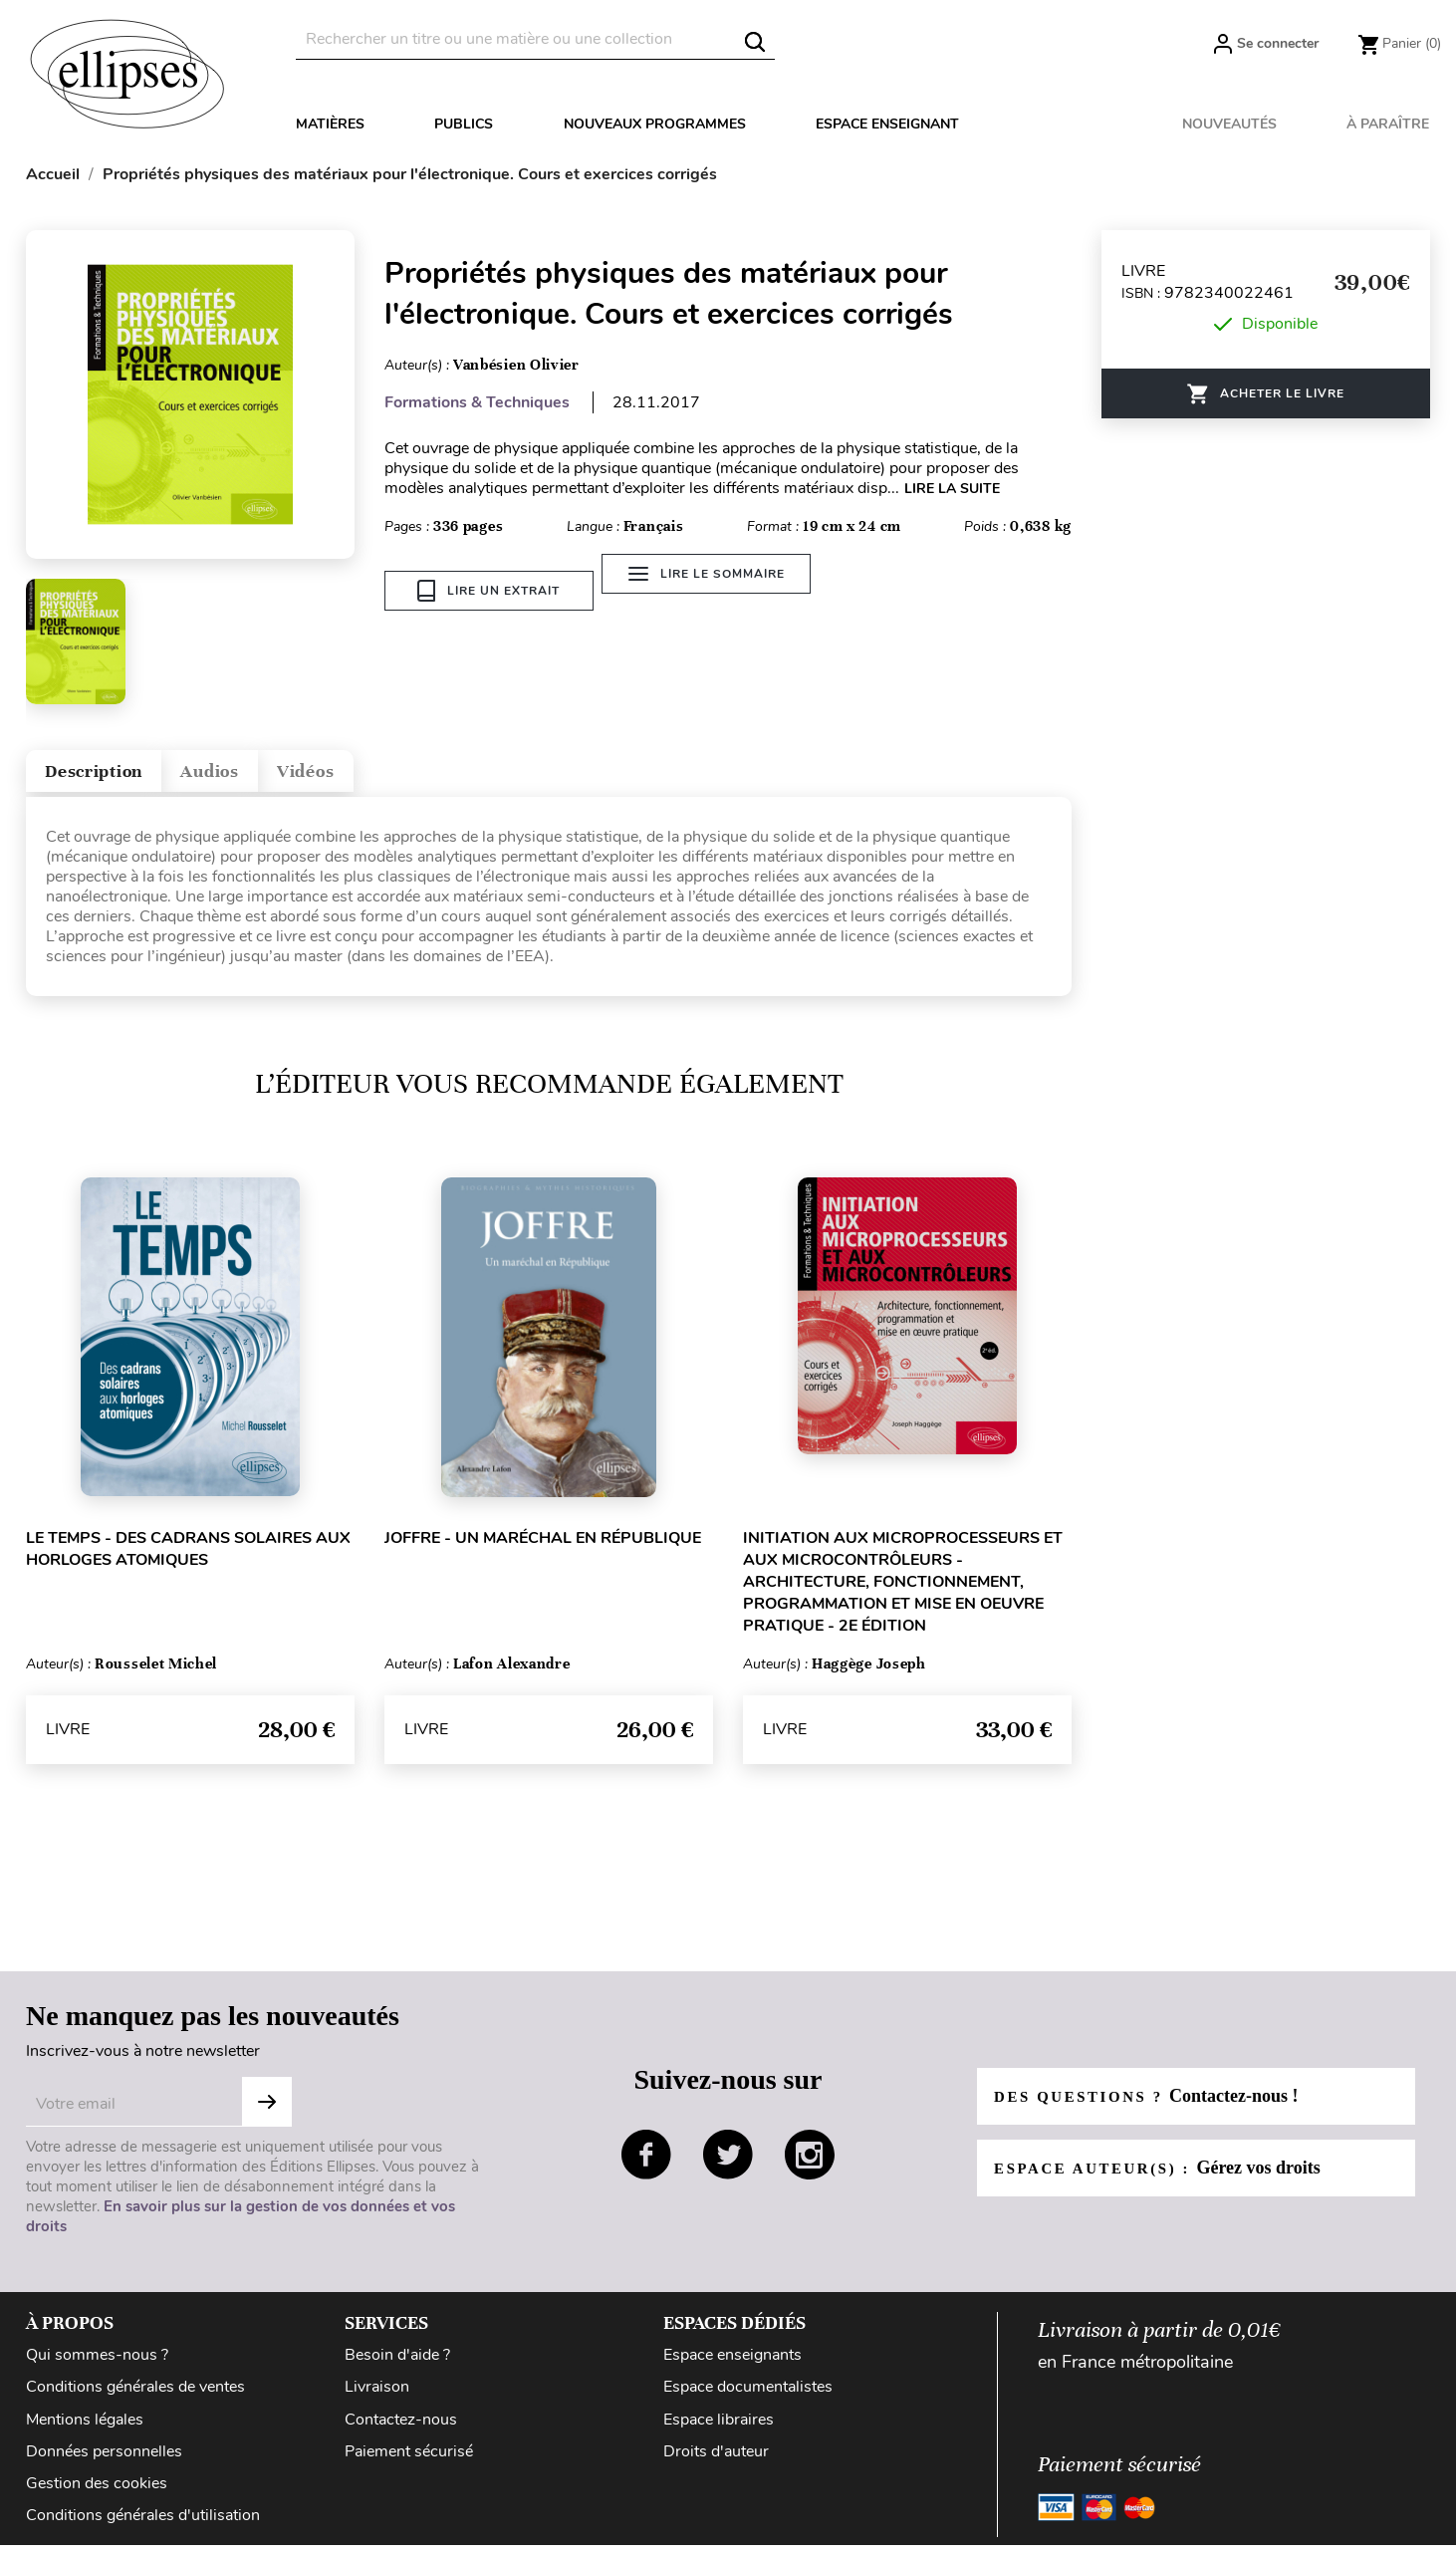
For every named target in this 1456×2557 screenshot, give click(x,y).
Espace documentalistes (748, 2400)
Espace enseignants (732, 2368)
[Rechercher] (535, 39)
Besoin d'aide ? (397, 2368)
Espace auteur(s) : (1166, 2179)
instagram (810, 2167)
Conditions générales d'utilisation (143, 2527)
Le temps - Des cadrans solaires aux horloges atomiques (188, 1561)
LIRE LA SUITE (952, 488)
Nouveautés (1229, 124)
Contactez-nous (401, 2431)
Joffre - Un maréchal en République (542, 1550)
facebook (646, 2167)
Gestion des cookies (96, 2495)
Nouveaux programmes (655, 124)
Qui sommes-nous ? (97, 2368)
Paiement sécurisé (409, 2463)
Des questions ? (1154, 2108)
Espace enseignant (887, 124)
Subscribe (267, 2115)
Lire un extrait (488, 591)
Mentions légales (84, 2431)
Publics (463, 124)
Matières (330, 124)
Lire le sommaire (717, 591)
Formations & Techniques (477, 402)
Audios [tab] (264, 777)
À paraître (1387, 124)
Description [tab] (114, 777)
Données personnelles (104, 2463)
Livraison (377, 2400)
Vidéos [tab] (387, 777)
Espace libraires (718, 2431)
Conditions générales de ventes (135, 2400)
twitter (728, 2167)
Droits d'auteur (716, 2463)
